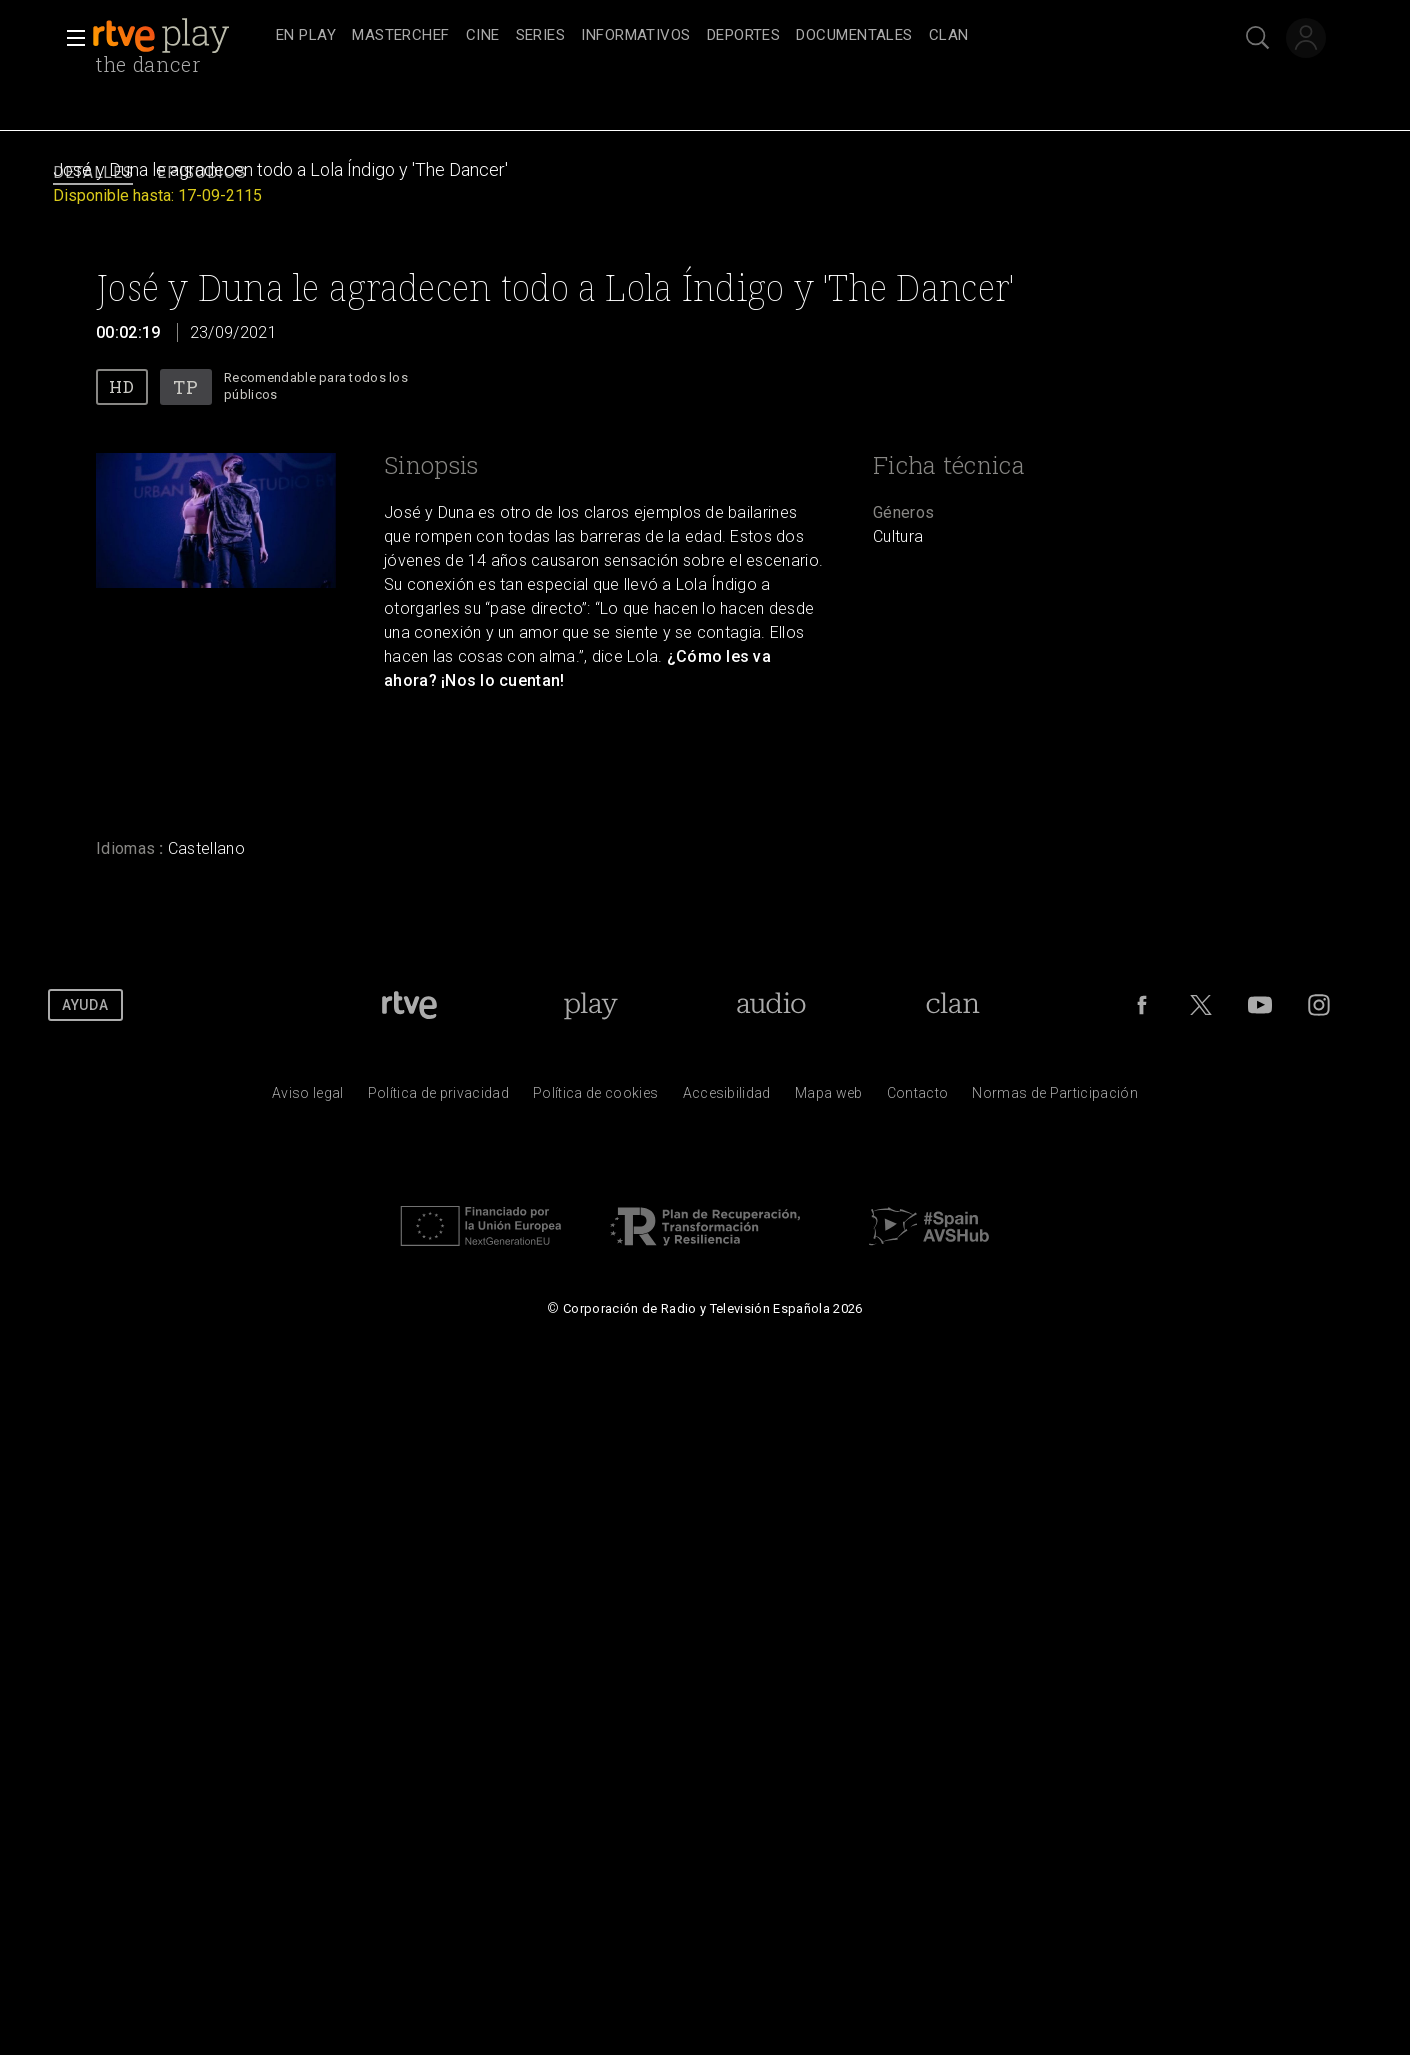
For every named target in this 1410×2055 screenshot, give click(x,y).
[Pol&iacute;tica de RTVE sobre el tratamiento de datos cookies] (595, 1098)
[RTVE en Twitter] (1201, 1005)
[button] (70, 38)
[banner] (180, 36)
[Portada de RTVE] (409, 1005)
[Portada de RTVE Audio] (771, 1005)
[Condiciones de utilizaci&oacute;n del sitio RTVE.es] (308, 1098)
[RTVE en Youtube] (1260, 1005)
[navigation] (727, 36)
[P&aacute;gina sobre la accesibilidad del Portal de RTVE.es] (727, 1098)
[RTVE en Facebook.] (1142, 1005)
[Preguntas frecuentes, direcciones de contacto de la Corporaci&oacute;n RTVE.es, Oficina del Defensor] (918, 1098)
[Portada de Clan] (952, 1005)
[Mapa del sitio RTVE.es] (829, 1098)
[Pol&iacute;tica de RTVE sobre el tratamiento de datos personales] (438, 1098)
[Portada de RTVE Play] (590, 1005)
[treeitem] (306, 36)
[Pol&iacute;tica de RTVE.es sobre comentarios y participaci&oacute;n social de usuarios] (1055, 1098)
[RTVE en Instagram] (1319, 1005)
